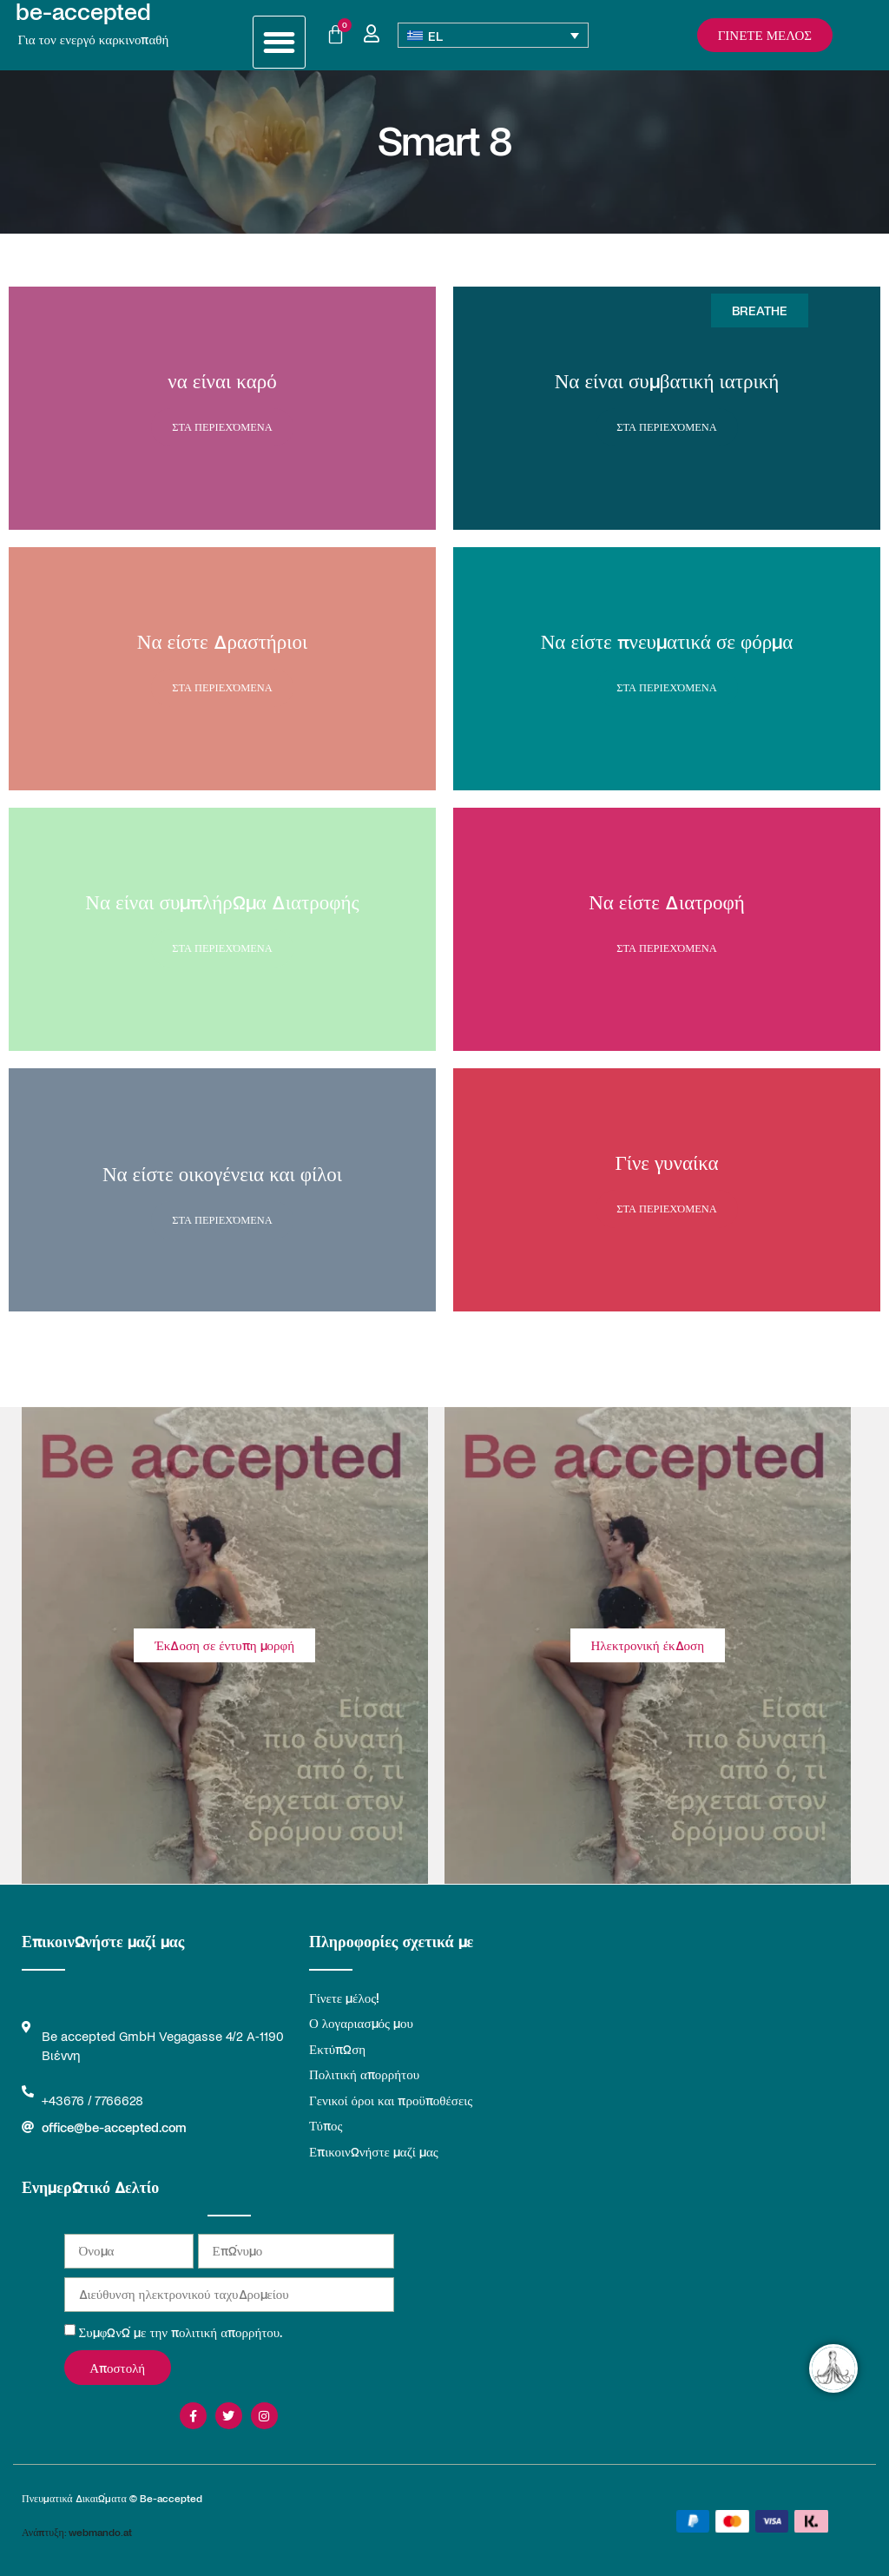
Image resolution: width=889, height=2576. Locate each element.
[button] (279, 42)
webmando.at (100, 2532)
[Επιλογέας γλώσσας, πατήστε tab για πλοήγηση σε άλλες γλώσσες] (493, 35)
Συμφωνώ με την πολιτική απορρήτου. (181, 2332)
